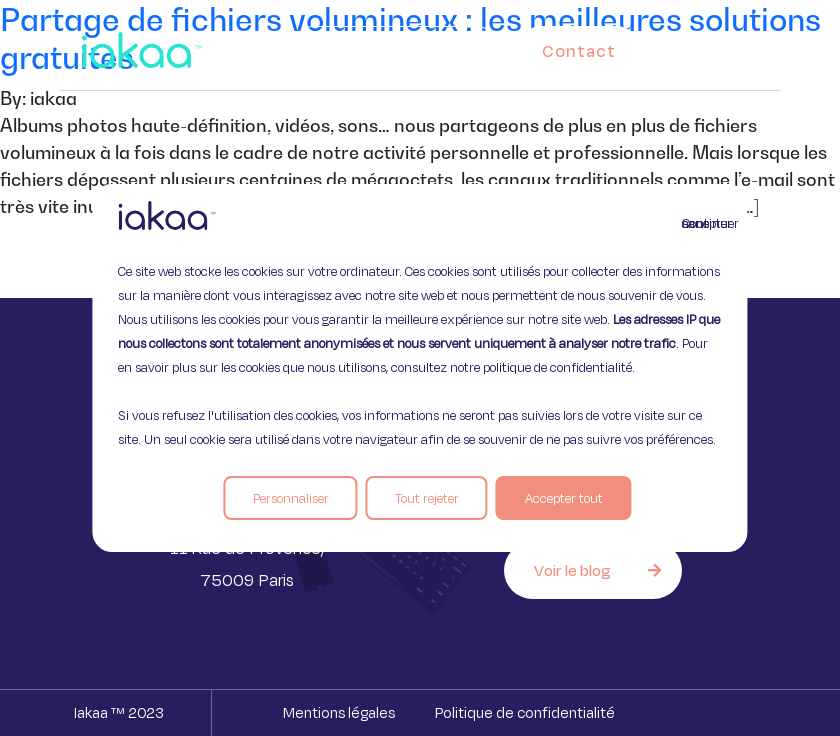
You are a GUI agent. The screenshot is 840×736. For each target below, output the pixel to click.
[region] (419, 368)
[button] (738, 46)
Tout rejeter (427, 498)
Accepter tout (564, 498)
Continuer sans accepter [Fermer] (694, 223)
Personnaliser (291, 498)
